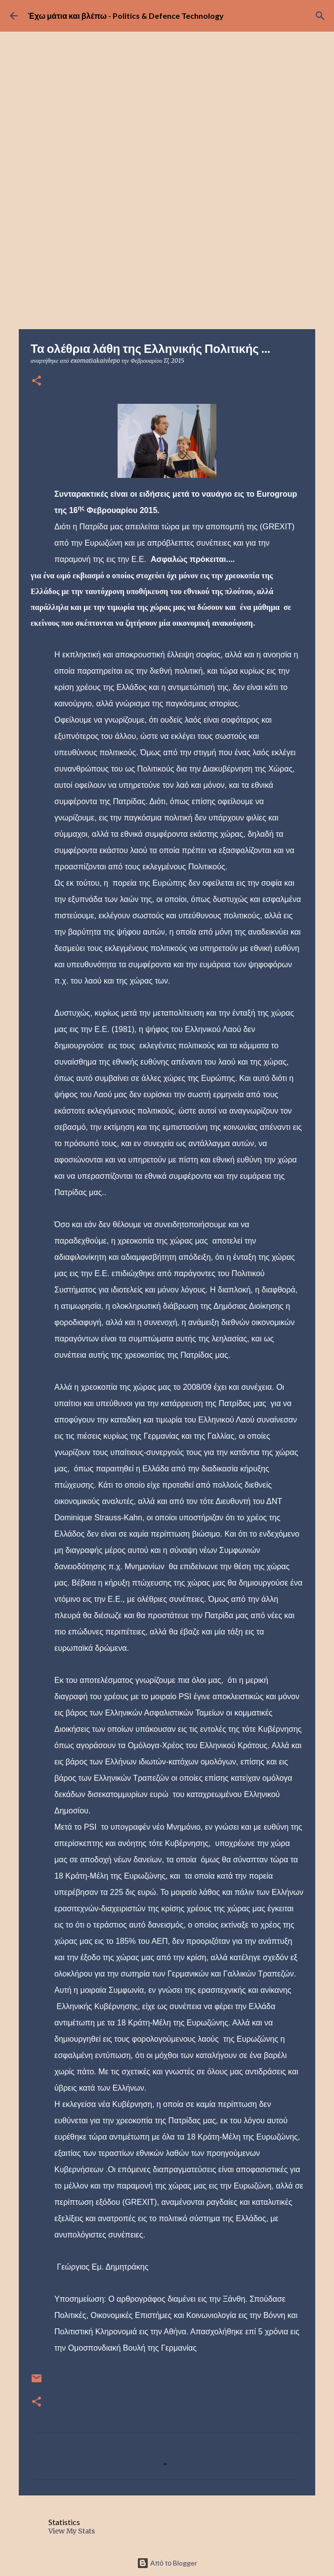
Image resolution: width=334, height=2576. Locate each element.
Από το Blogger (167, 2563)
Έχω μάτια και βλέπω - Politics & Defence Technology (126, 15)
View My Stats (71, 2531)
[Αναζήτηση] (320, 16)
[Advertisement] (167, 255)
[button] (36, 381)
